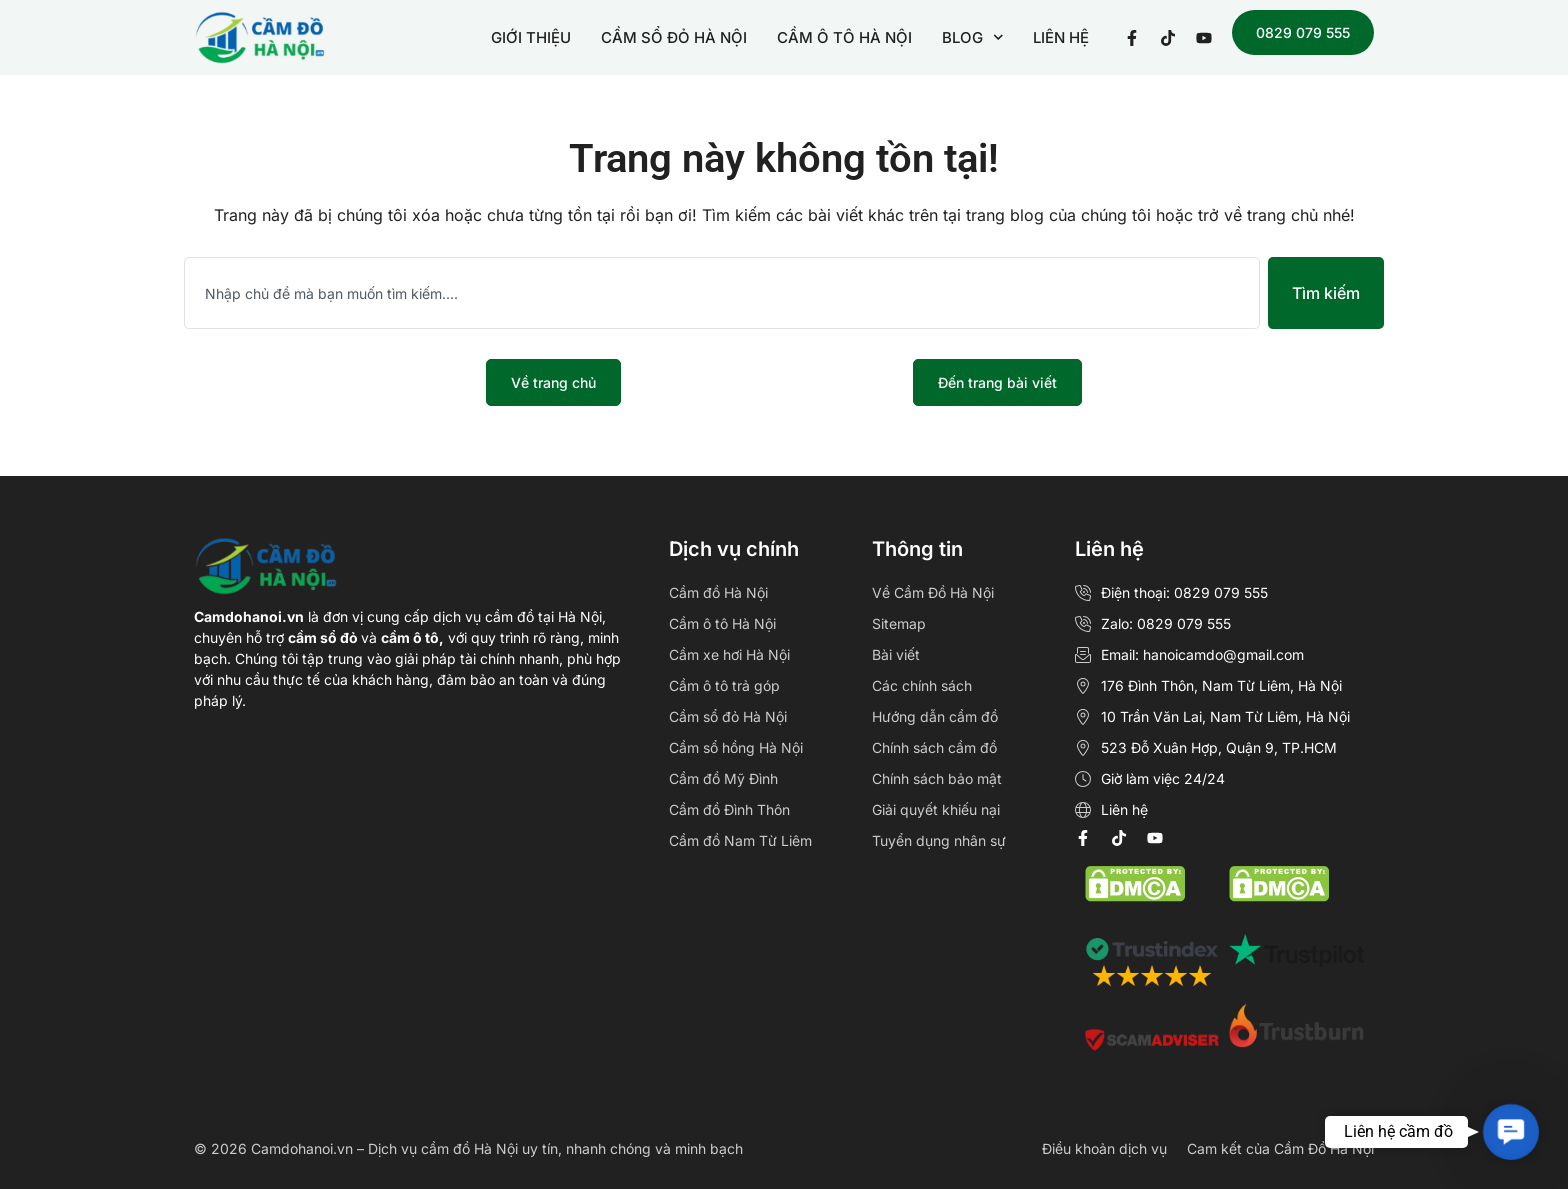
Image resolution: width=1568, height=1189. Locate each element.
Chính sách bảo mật (937, 778)
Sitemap (899, 623)
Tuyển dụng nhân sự (939, 840)
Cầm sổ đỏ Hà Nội (728, 716)
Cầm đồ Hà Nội (718, 592)
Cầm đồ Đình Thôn (729, 809)
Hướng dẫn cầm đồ (935, 716)
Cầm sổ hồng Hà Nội (736, 747)
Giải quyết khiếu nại (936, 809)
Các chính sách (922, 685)
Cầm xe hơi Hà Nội (729, 654)
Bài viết (896, 654)
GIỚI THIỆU (531, 37)
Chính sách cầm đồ (934, 747)
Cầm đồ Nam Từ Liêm (740, 840)
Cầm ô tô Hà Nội (722, 623)
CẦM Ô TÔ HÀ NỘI (844, 37)
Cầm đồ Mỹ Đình (723, 778)
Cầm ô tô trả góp (724, 685)
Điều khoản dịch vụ (1104, 1148)
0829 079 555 (1303, 32)
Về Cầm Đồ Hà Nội (933, 592)
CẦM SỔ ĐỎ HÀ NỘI (674, 37)
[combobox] (722, 293)
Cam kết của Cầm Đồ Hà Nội (1280, 1148)
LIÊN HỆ (1061, 37)
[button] (1510, 1131)
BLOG (973, 37)
